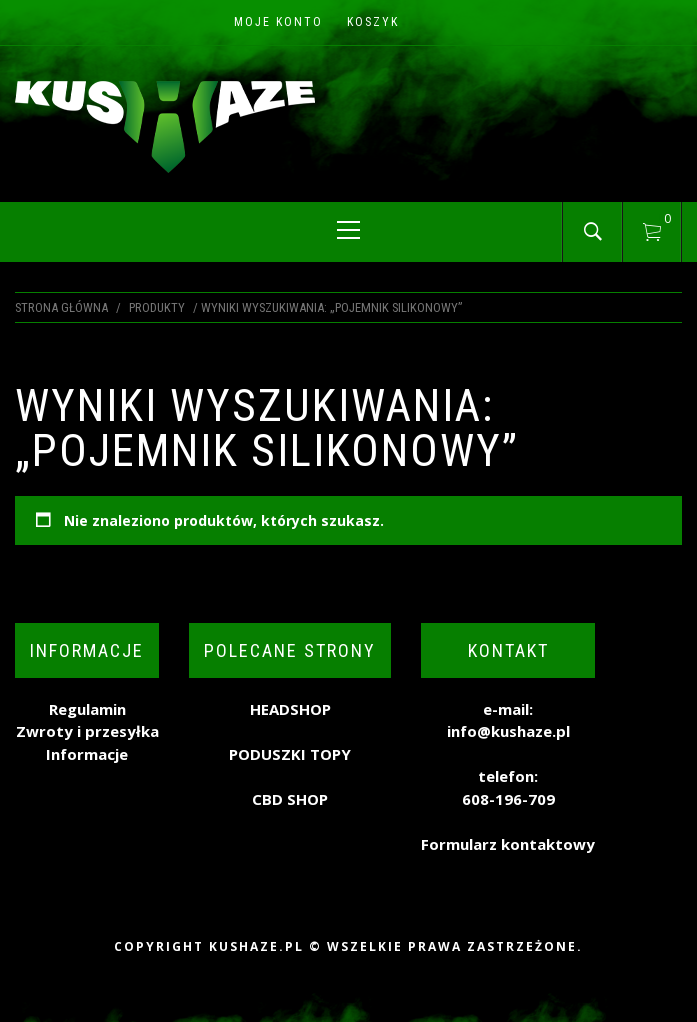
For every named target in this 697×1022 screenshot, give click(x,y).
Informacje (87, 754)
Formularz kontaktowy (508, 844)
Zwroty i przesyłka (87, 731)
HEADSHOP (290, 709)
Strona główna (61, 307)
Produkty (157, 307)
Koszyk (373, 22)
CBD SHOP (290, 799)
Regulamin (87, 709)
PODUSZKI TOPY (290, 754)
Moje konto (278, 22)
